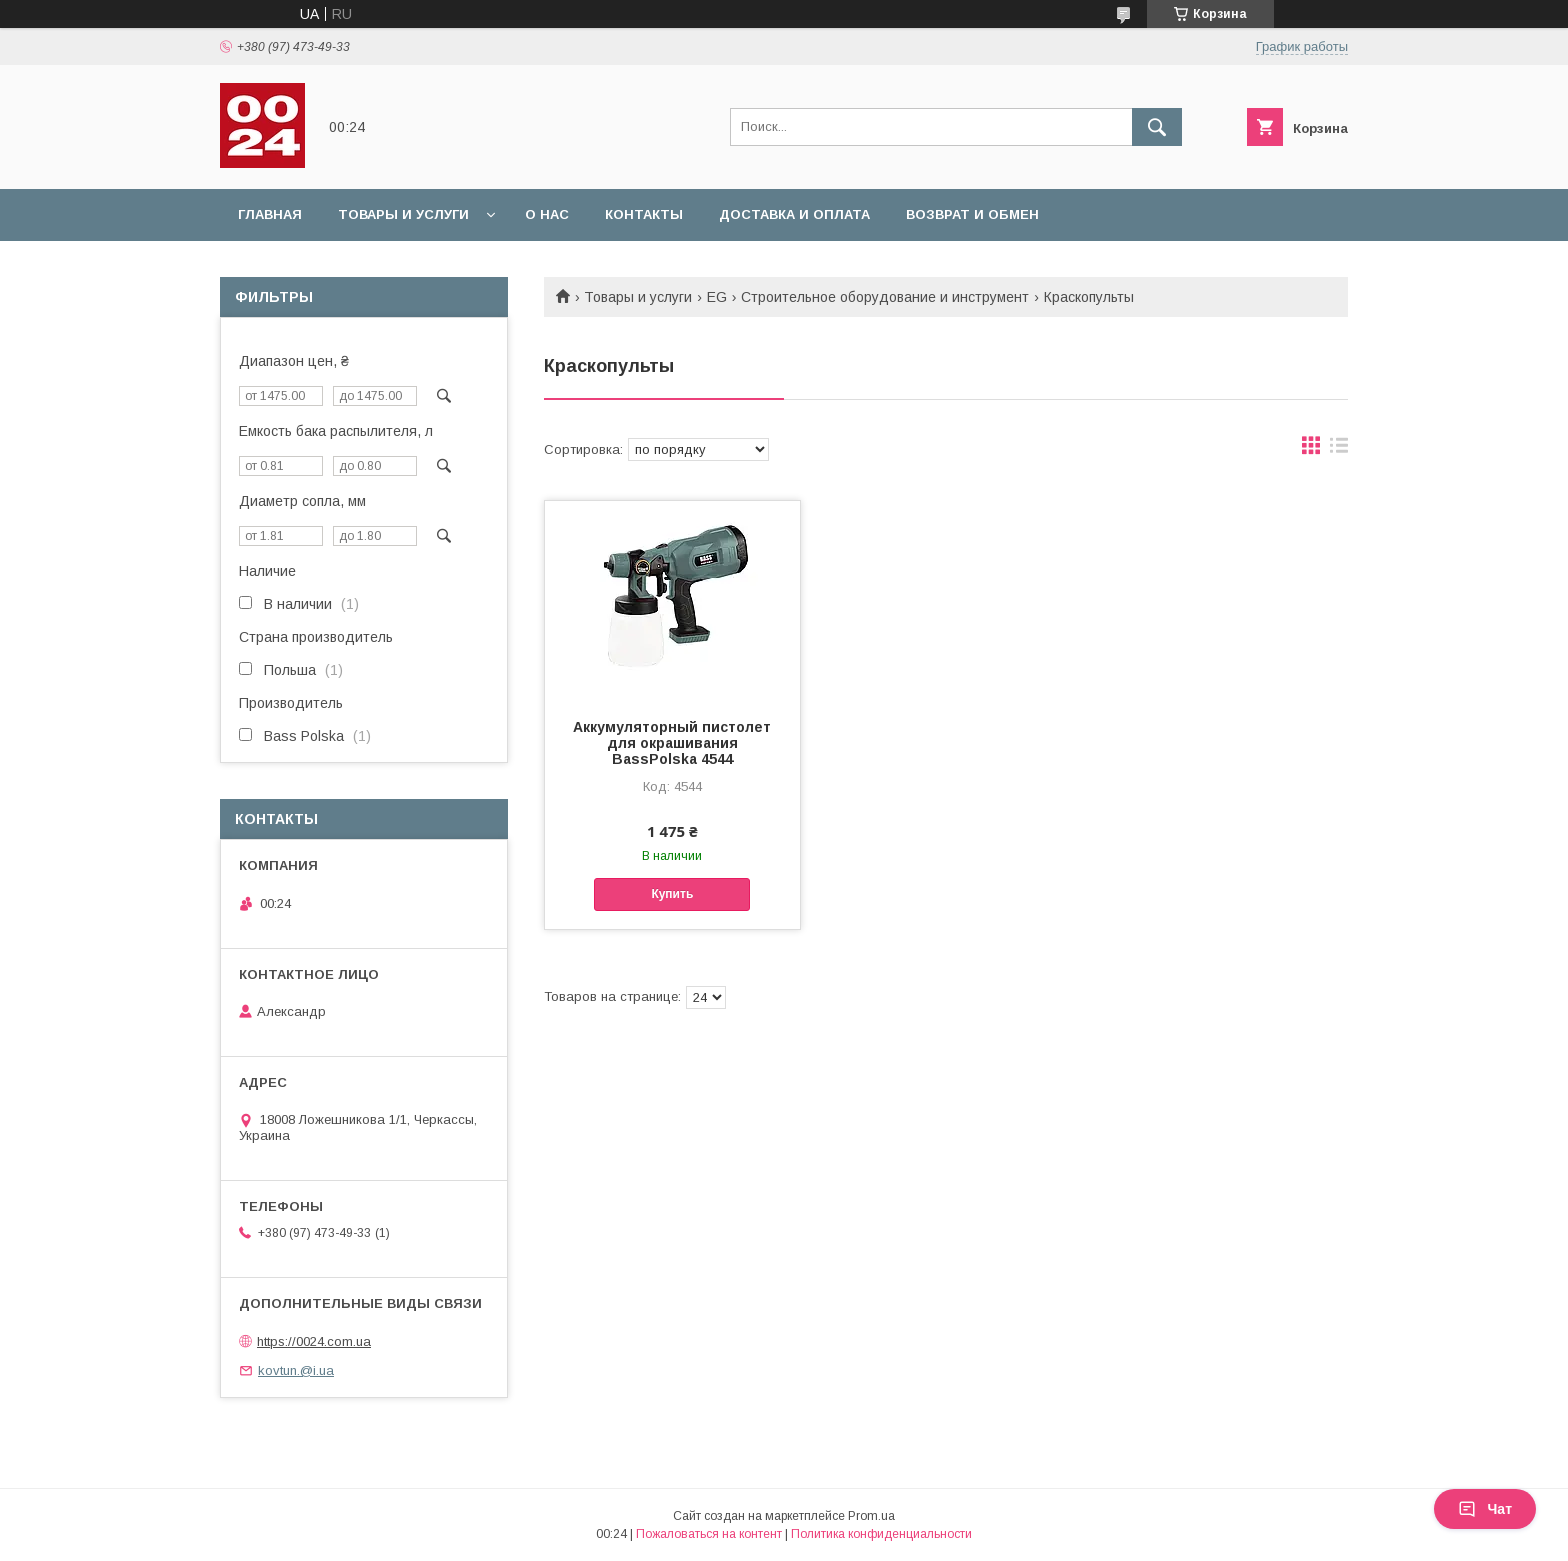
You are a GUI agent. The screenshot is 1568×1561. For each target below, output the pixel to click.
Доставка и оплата (794, 214)
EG (717, 297)
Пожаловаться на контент (709, 1534)
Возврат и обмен (972, 214)
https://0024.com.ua (314, 1341)
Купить (672, 894)
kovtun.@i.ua (296, 1370)
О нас (547, 214)
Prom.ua (871, 1516)
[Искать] (1157, 127)
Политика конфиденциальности (881, 1534)
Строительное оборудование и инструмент (885, 297)
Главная (270, 214)
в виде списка (1339, 450)
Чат (1485, 1509)
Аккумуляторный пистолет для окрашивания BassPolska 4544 (672, 743)
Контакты (644, 214)
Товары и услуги (403, 214)
